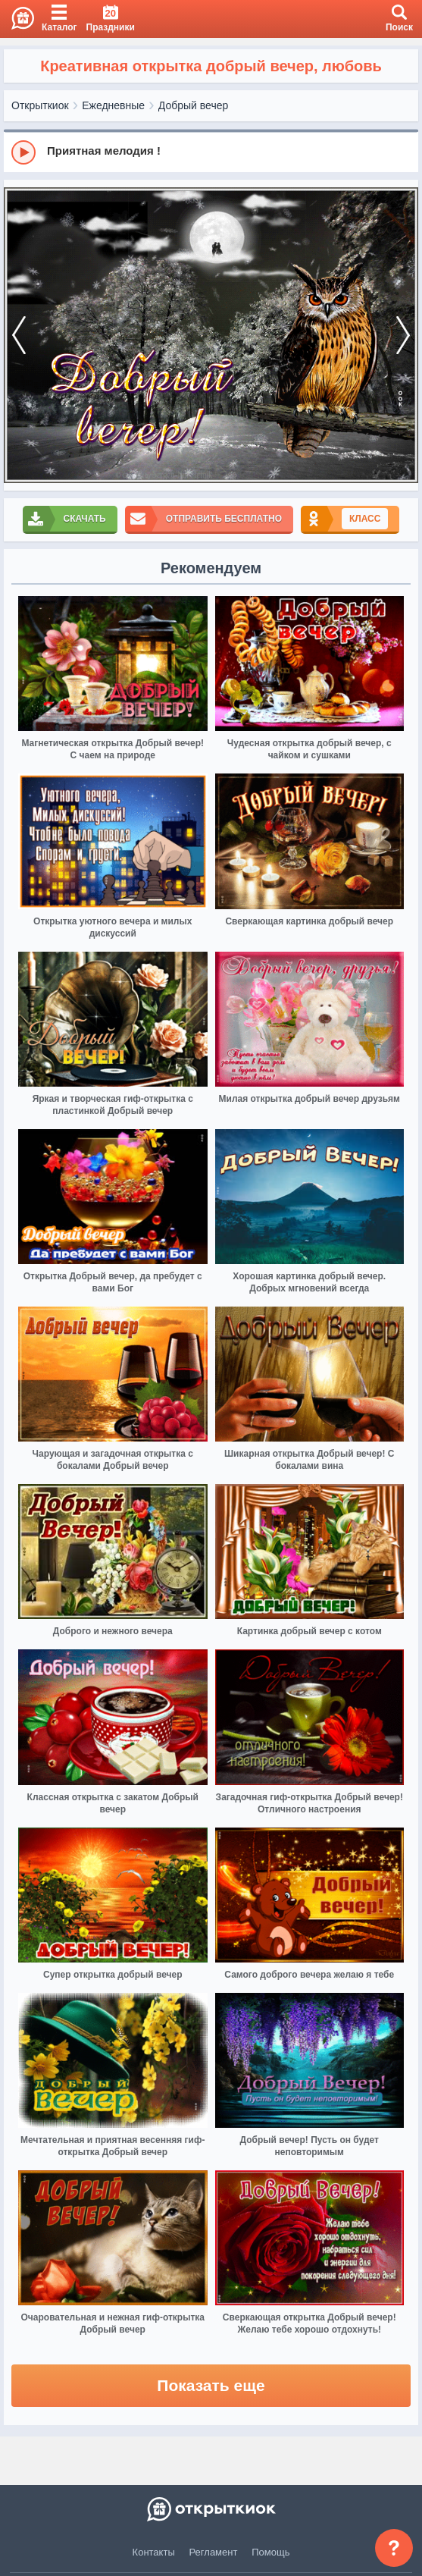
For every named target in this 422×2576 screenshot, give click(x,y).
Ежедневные (113, 105)
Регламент (213, 2552)
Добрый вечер (193, 105)
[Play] (23, 152)
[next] (403, 335)
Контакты (154, 2552)
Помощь (270, 2552)
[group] (211, 151)
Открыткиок (40, 105)
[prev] (19, 335)
